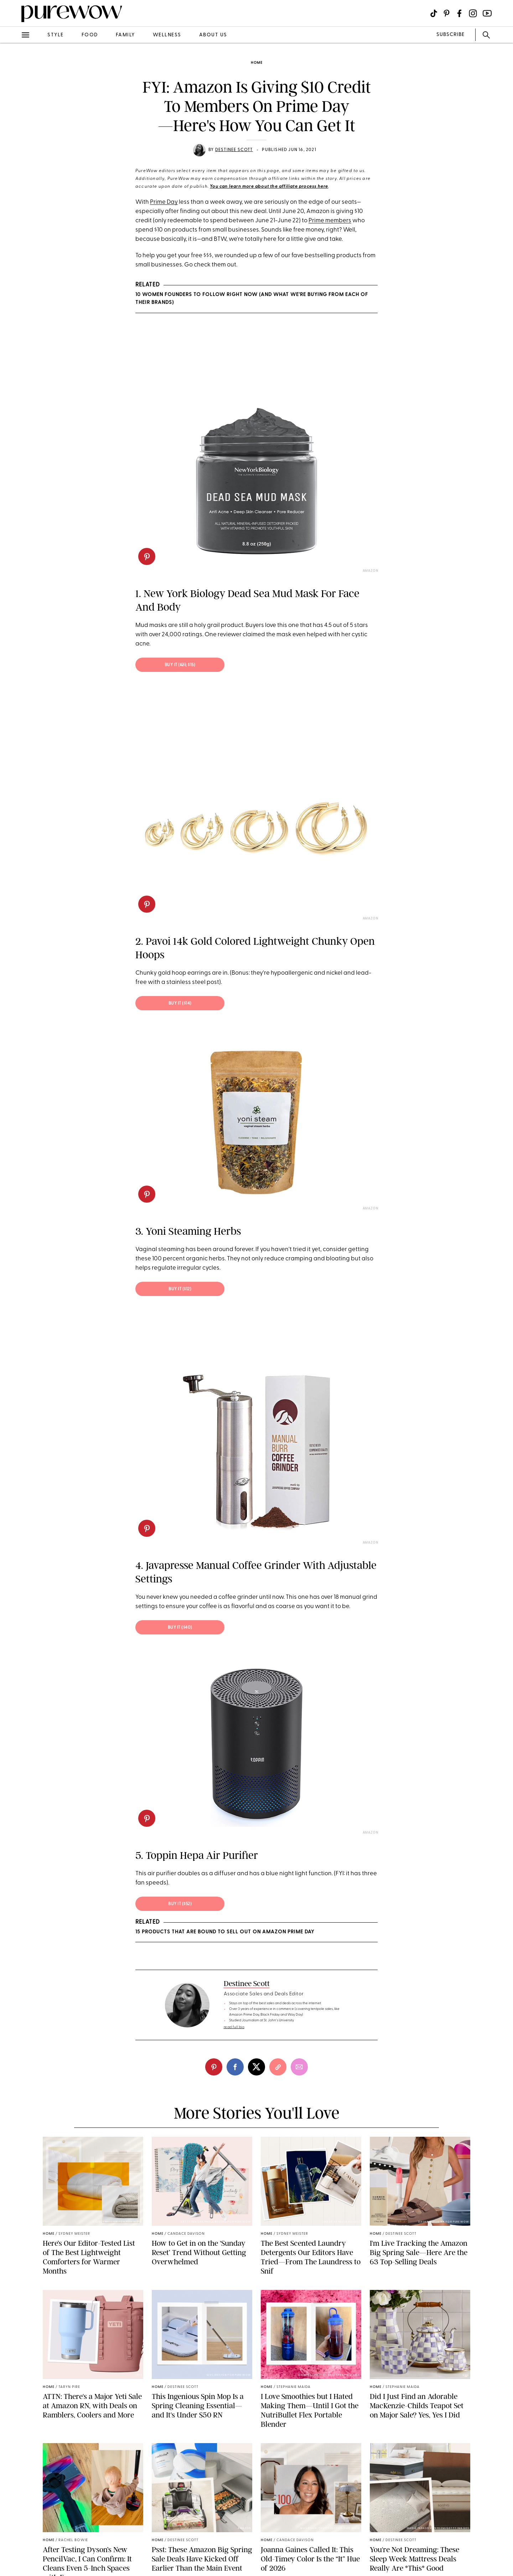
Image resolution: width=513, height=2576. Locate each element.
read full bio (234, 2027)
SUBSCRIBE (450, 34)
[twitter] (256, 2066)
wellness (167, 35)
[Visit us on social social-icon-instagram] (472, 13)
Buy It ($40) (180, 1628)
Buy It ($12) (180, 1289)
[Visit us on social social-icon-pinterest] (446, 13)
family (125, 35)
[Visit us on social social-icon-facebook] (459, 13)
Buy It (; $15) (180, 665)
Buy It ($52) (180, 1904)
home (257, 63)
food (90, 35)
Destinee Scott (234, 150)
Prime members (330, 221)
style (55, 35)
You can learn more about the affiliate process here (269, 187)
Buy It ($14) (180, 1003)
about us (213, 35)
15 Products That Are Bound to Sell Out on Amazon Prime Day (224, 1932)
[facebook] (235, 2066)
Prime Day (164, 202)
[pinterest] (146, 556)
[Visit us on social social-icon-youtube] (487, 13)
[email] (299, 2066)
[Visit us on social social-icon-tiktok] (433, 13)
